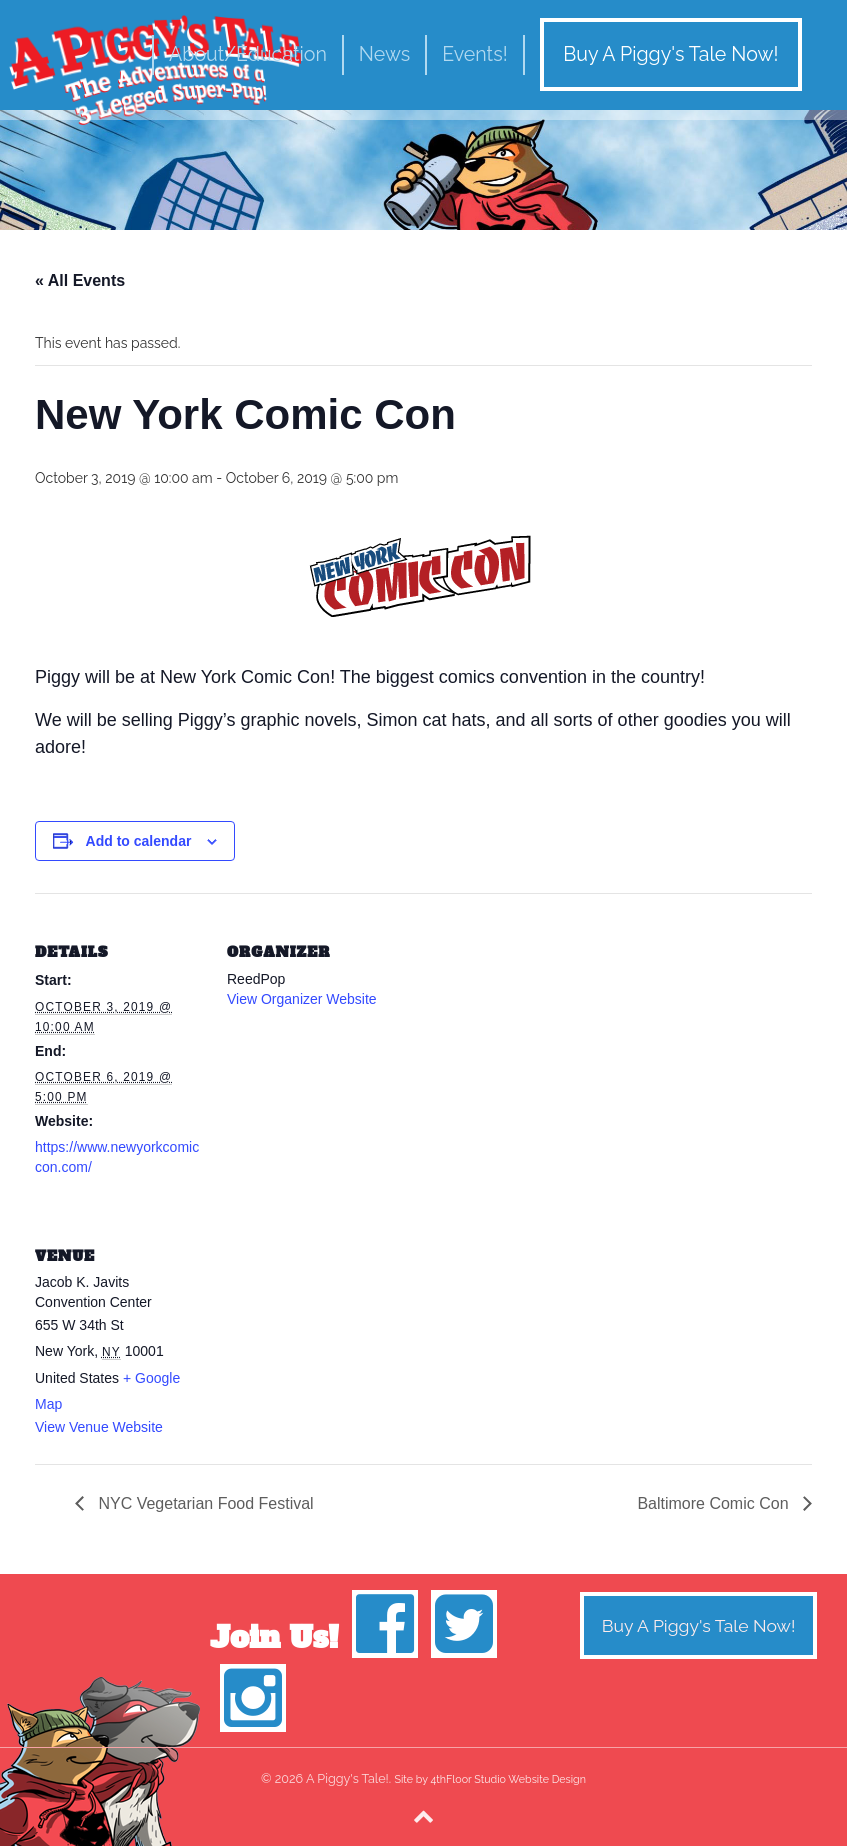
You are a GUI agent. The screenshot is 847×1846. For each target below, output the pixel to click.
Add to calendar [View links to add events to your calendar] (139, 841)
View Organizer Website (302, 999)
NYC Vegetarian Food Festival (204, 1503)
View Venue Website (99, 1427)
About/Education (248, 54)
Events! (474, 54)
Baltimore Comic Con (715, 1503)
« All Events (80, 280)
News (384, 54)
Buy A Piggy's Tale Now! (670, 54)
